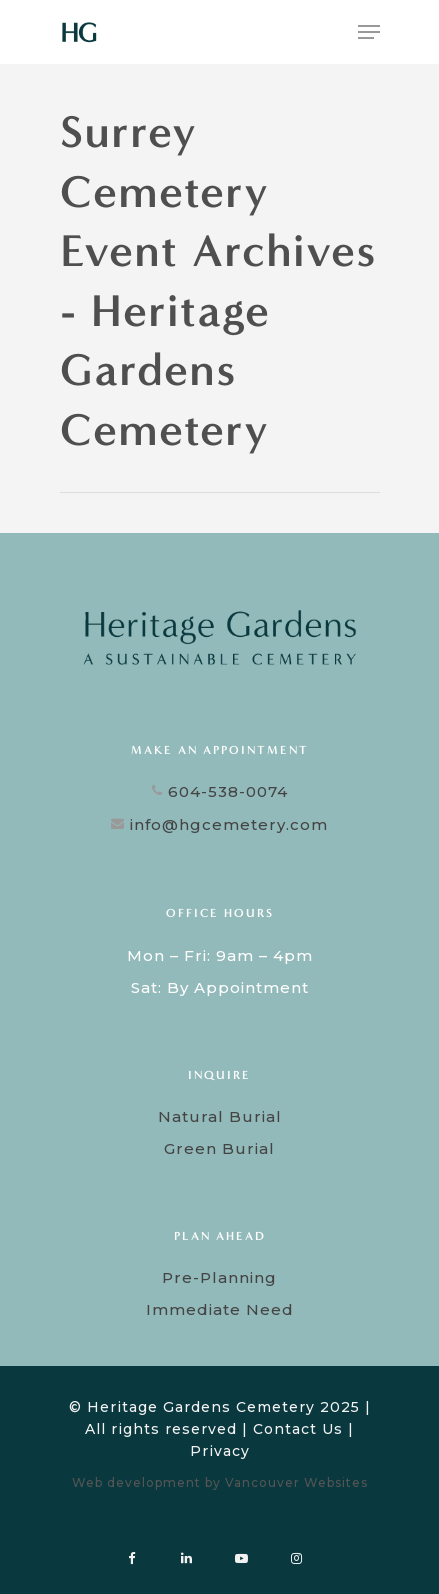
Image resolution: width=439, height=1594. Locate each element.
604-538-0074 (220, 791)
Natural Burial (220, 1116)
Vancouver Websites (296, 1482)
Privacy (220, 1451)
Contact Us (298, 1429)
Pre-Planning (219, 1277)
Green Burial (219, 1148)
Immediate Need (220, 1309)
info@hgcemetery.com (219, 824)
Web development (136, 1482)
